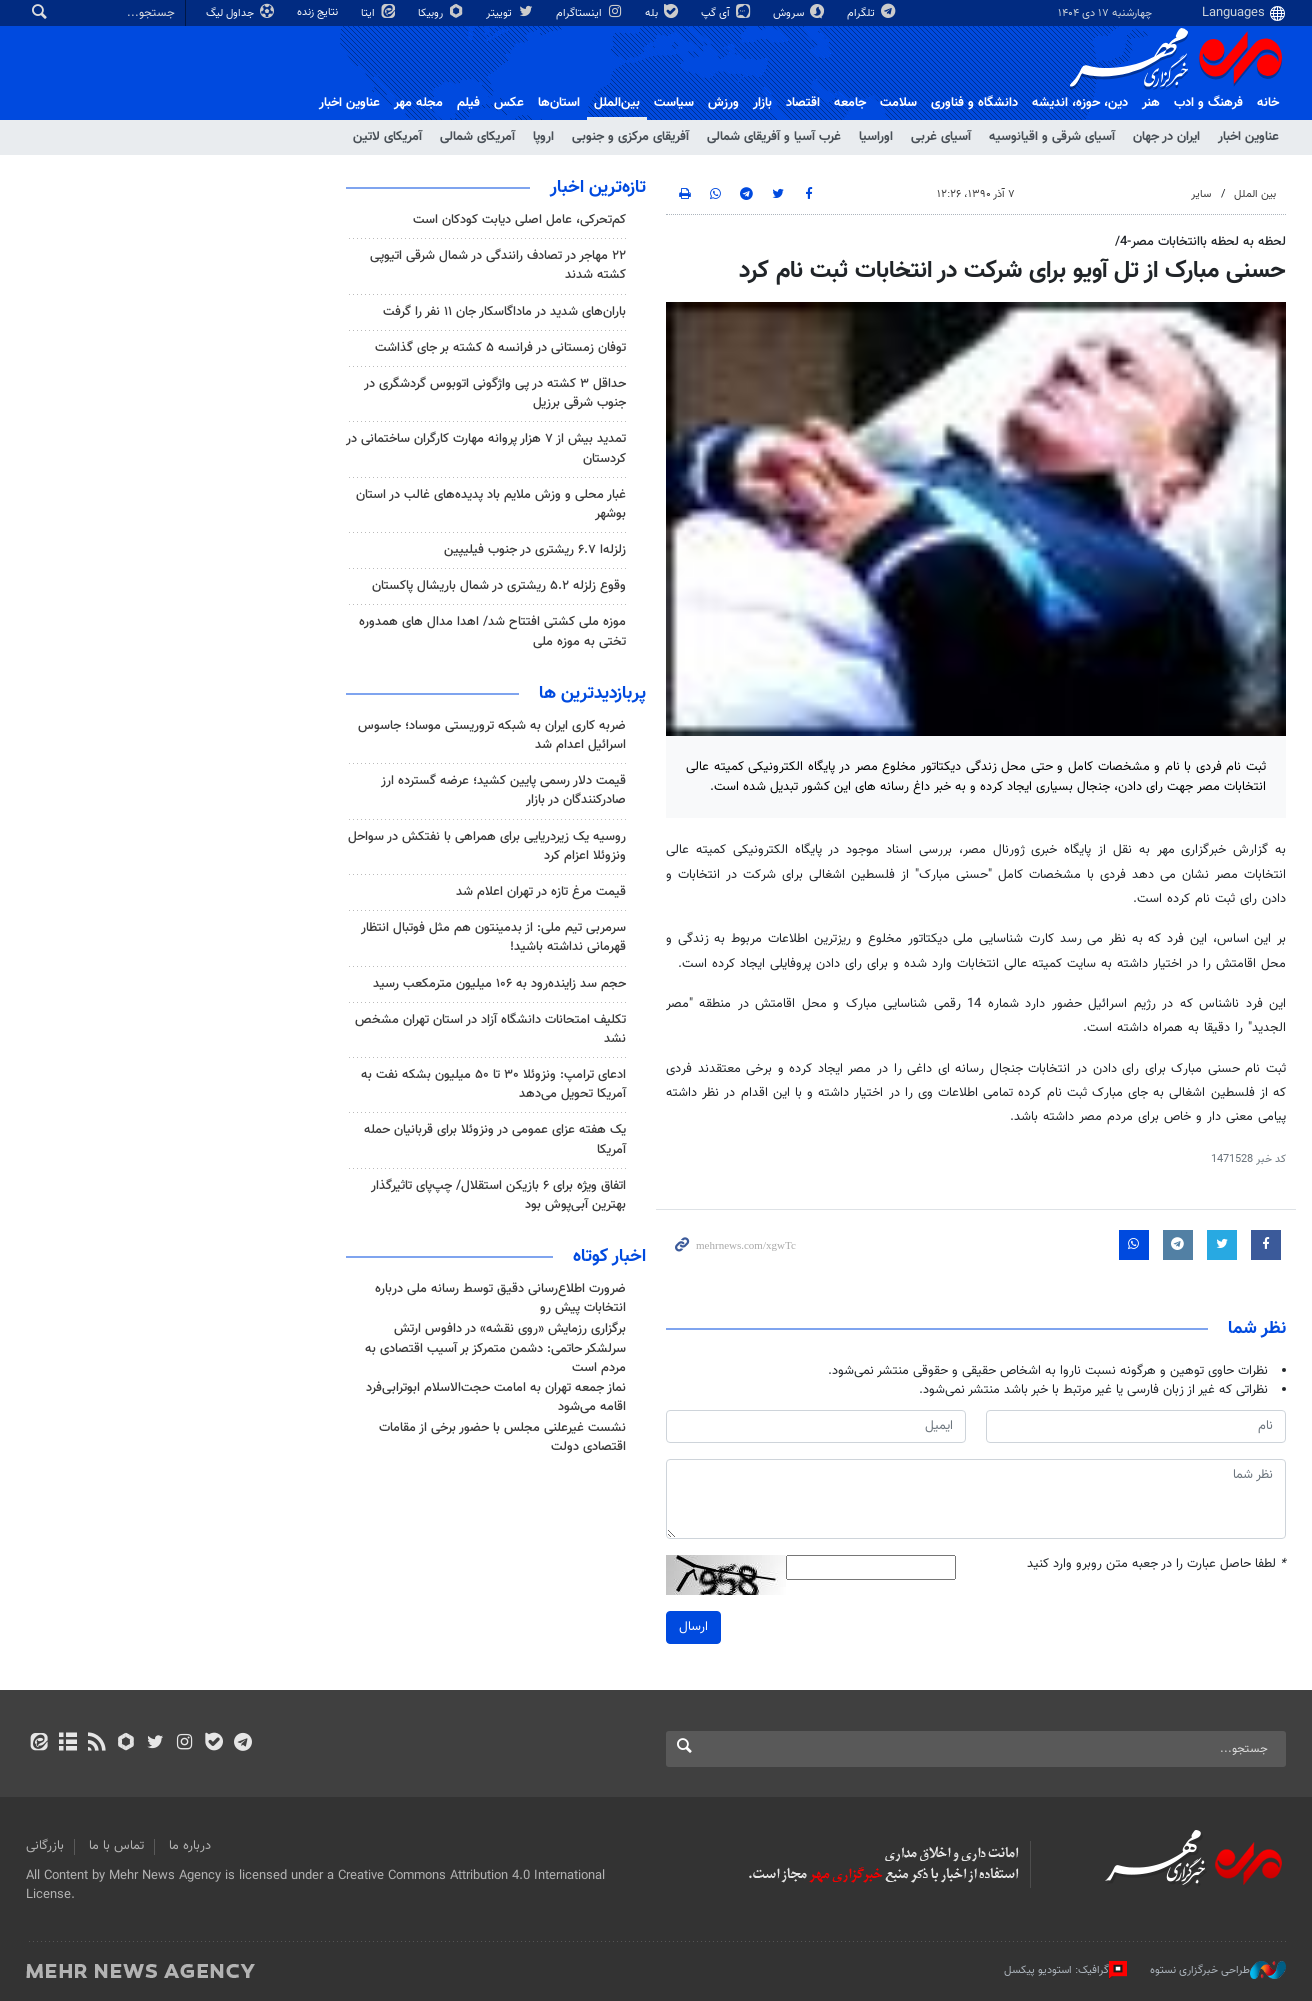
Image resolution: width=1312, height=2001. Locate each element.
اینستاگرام (590, 13)
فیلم (468, 103)
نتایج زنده (319, 12)
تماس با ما (116, 1846)
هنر (1151, 103)
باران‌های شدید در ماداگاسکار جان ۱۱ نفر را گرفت (504, 312)
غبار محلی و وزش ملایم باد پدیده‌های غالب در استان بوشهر (491, 504)
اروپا (543, 137)
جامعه (850, 103)
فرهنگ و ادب (1208, 103)
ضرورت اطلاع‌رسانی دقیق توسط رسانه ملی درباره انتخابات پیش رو (500, 1298)
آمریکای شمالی (477, 137)
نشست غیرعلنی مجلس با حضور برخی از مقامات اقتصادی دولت (502, 1437)
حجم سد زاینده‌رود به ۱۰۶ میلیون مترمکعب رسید (499, 984)
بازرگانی (45, 1846)
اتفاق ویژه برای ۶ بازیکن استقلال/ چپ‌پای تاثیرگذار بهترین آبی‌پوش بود (498, 1195)
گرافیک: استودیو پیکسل (1065, 1970)
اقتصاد (803, 103)
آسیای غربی (941, 137)
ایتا (379, 13)
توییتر (510, 13)
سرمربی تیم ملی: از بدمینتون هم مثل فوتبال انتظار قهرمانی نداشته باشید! (493, 937)
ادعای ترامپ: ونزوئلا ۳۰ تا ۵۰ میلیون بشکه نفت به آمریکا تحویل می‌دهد (493, 1084)
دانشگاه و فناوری (974, 103)
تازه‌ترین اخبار (598, 188)
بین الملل (1255, 194)
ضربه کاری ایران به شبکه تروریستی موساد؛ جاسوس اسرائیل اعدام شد (492, 735)
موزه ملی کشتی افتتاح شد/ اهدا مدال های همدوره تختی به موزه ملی (492, 631)
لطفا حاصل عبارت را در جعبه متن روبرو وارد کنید (1156, 1564)
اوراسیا (876, 137)
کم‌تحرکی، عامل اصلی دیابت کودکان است (519, 220)
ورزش (723, 103)
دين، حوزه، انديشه (1080, 103)
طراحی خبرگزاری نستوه (1218, 1970)
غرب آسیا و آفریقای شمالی (774, 137)
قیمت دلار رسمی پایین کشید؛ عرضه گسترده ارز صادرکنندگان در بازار (503, 790)
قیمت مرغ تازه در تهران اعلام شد (541, 892)
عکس (509, 103)
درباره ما (190, 1846)
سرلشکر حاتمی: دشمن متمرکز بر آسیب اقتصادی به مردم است (495, 1358)
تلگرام (872, 13)
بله (663, 13)
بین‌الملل (617, 103)
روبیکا (442, 13)
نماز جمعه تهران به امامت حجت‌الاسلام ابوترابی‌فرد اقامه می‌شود (496, 1397)
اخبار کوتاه (609, 1257)
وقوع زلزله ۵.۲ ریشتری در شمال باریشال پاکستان (499, 586)
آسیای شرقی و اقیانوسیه (1052, 137)
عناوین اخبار (1248, 137)
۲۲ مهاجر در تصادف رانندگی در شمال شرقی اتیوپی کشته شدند (498, 265)
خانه (1268, 103)
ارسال (693, 1627)
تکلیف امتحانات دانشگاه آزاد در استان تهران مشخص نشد (490, 1029)
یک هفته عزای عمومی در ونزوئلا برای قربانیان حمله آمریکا (495, 1139)
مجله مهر (418, 103)
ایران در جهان (1166, 137)
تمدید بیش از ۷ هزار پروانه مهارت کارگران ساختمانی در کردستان (486, 448)
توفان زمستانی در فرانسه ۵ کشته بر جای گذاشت (500, 348)
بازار (762, 103)
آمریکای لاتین (387, 137)
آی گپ (727, 13)
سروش (800, 13)
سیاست (674, 103)
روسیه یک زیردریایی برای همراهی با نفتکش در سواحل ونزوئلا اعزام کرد (487, 846)
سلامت (898, 103)
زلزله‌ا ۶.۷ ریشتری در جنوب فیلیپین (535, 550)
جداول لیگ (241, 13)
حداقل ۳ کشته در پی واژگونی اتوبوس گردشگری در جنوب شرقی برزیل (495, 393)
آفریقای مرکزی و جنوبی (630, 137)
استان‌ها (559, 103)
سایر (1201, 194)
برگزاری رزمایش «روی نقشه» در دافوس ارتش (510, 1329)
